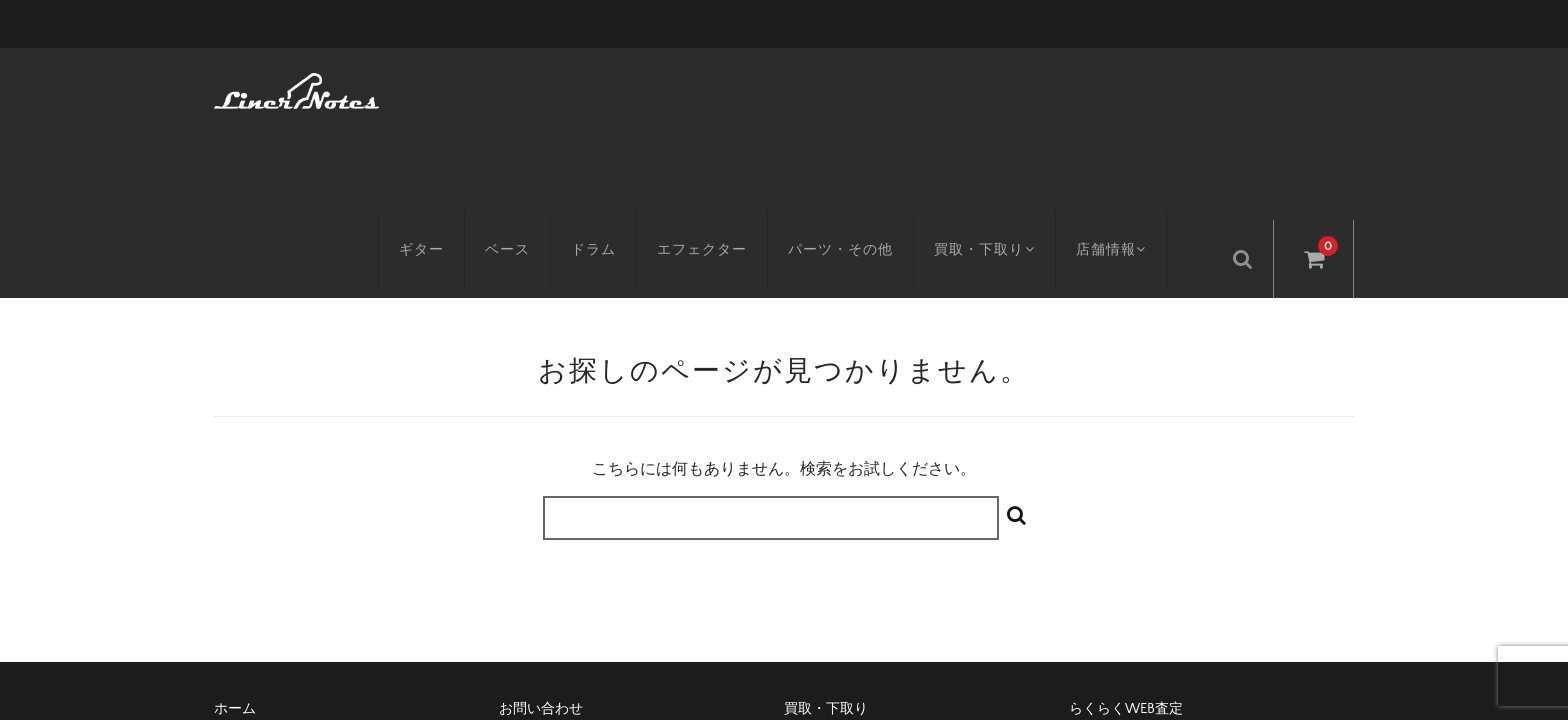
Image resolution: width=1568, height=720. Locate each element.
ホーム (235, 539)
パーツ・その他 (854, 87)
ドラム (607, 87)
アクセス (242, 573)
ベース (521, 87)
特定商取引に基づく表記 (576, 573)
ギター (435, 87)
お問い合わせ (541, 539)
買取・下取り (1001, 87)
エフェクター (716, 87)
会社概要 (812, 573)
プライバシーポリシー (1139, 573)
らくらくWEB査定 (1126, 539)
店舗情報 (1134, 87)
